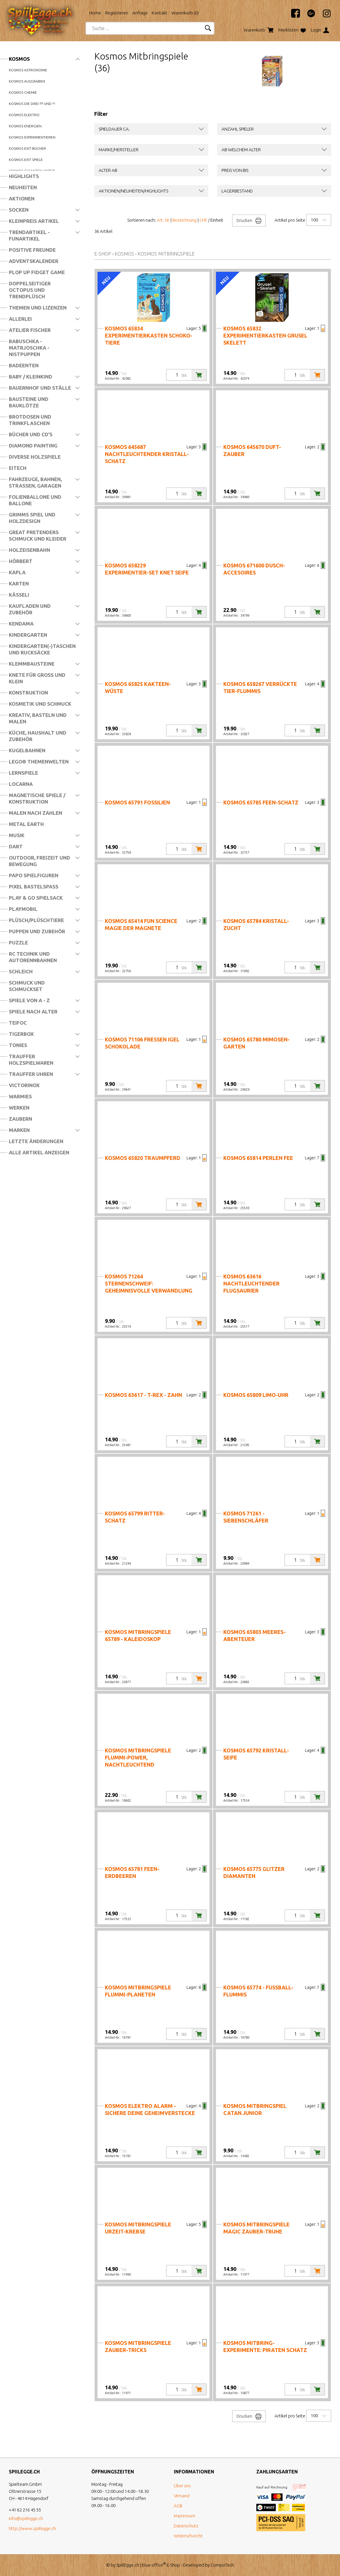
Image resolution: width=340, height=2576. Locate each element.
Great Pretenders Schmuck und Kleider (37, 535)
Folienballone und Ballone (35, 500)
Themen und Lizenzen (38, 307)
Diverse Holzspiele (35, 457)
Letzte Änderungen (36, 1141)
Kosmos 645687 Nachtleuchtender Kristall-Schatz (147, 454)
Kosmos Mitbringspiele (166, 253)
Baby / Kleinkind (30, 376)
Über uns (182, 2485)
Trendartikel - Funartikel (29, 235)
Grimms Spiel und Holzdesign (32, 518)
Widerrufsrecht (188, 2535)
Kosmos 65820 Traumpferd (142, 1158)
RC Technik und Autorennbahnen (33, 957)
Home (95, 12)
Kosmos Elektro (24, 115)
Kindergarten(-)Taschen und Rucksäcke (42, 649)
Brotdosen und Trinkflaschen (30, 420)
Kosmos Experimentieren (32, 137)
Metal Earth (26, 824)
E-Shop (102, 253)
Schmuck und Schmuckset (27, 986)
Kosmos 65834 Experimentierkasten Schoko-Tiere (148, 335)
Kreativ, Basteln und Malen (38, 718)
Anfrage (140, 12)
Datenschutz (186, 2525)
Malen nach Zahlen (35, 813)
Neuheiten (23, 187)
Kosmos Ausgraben (27, 81)
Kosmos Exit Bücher (27, 148)
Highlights (24, 176)
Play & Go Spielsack (36, 898)
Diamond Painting (33, 445)
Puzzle (18, 942)
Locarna (21, 784)
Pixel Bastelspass (33, 886)
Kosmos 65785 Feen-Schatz (260, 802)
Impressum (184, 2515)
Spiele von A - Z (29, 1000)
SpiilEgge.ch (127, 2564)
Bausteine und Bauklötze (28, 402)
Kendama (21, 623)
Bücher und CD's (30, 434)
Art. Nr (163, 220)
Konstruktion (28, 692)
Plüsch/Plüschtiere (36, 920)
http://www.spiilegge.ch (32, 2528)
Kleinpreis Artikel (34, 221)
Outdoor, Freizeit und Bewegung (39, 861)
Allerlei (20, 319)
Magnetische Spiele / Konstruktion (37, 798)
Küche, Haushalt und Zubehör (37, 736)
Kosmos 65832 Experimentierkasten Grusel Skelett (265, 335)
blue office (154, 2564)
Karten (19, 583)
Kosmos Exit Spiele (26, 160)
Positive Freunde (32, 250)
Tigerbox (21, 1034)
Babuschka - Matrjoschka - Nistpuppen (29, 347)
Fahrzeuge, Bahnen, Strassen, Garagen (35, 482)
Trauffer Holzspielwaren (31, 1060)
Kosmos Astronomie (28, 70)
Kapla (17, 572)
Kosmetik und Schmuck (40, 704)
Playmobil (23, 909)
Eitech (18, 468)
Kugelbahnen (27, 750)
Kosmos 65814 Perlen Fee (258, 1158)
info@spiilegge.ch (26, 2518)
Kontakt (159, 12)
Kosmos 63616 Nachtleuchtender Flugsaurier (251, 1283)
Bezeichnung (184, 220)
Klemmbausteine (32, 663)
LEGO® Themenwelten (39, 761)
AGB (178, 2505)
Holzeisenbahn (29, 550)
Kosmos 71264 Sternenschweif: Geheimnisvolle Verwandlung (148, 1283)
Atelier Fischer (30, 330)
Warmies (20, 1096)
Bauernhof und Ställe (40, 388)
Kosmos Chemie (23, 92)
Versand (181, 2495)
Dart (16, 846)
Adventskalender (33, 261)
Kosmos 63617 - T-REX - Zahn (143, 1395)
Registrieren (116, 12)
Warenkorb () (185, 12)
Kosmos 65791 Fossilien (137, 802)
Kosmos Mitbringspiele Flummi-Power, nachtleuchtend (138, 1757)
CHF (203, 220)
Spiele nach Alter (33, 1011)
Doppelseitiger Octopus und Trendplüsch (30, 290)
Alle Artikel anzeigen (39, 1152)
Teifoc (18, 1023)
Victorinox (24, 1085)
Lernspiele (23, 773)
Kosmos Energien (25, 126)
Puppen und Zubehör (37, 931)
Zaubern (20, 1119)
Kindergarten (28, 635)
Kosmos (19, 59)
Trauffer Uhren (31, 1074)
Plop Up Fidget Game (37, 272)
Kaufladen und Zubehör (30, 609)
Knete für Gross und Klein (37, 678)
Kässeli (19, 594)
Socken (19, 210)
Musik (16, 835)
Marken (19, 1130)
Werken (19, 1107)
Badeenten (24, 365)
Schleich (21, 971)
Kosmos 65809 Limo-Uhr (255, 1395)
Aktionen (21, 198)
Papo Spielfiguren (33, 875)
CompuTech (222, 2564)
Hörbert (20, 561)
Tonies (18, 1045)
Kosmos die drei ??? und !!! (32, 104)
